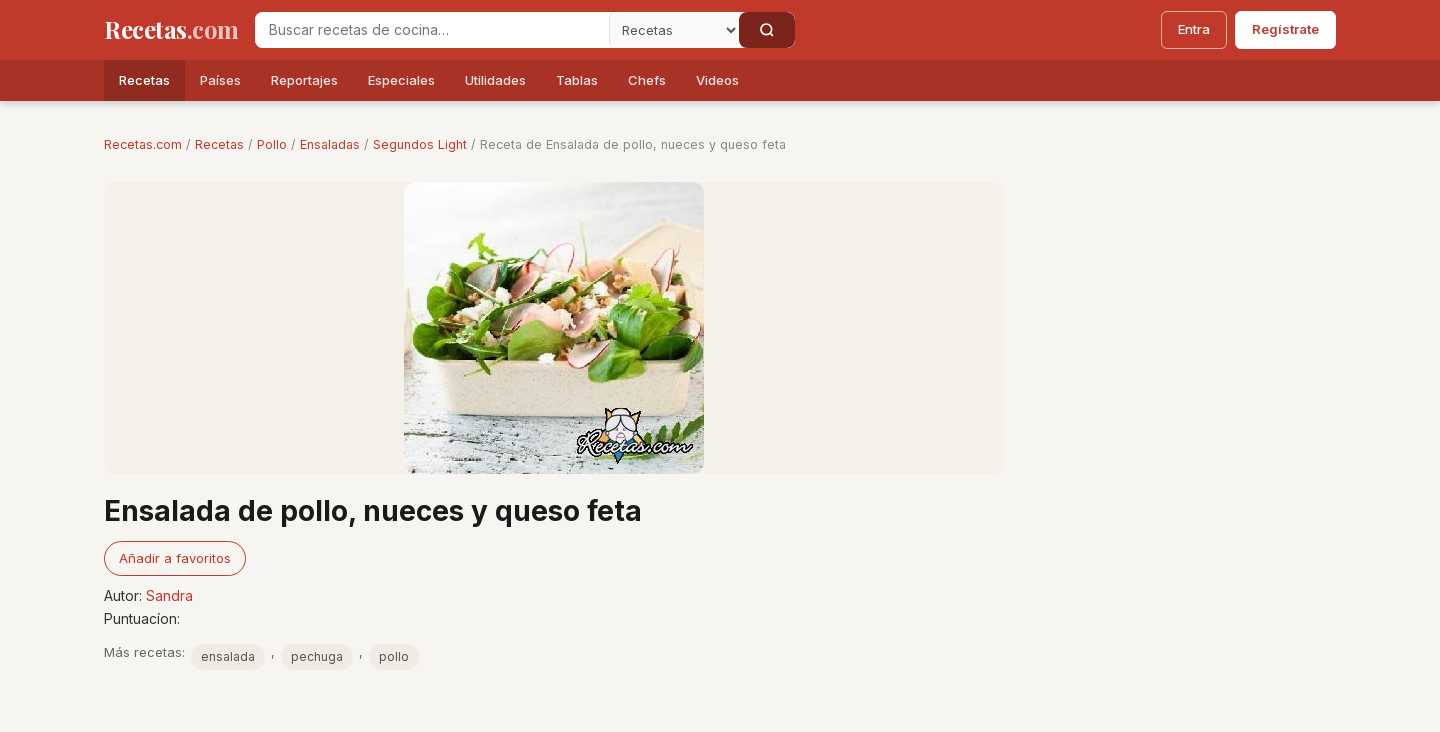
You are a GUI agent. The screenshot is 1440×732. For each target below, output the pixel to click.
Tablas (577, 80)
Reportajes (304, 80)
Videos (717, 80)
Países (220, 80)
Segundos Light (420, 144)
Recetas (144, 80)
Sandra (169, 595)
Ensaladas (330, 144)
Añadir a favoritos (175, 558)
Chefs (647, 80)
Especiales (401, 80)
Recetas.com (143, 144)
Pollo (272, 144)
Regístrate (1285, 29)
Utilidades (495, 80)
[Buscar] (767, 30)
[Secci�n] (674, 30)
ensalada (228, 656)
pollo (394, 656)
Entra (1194, 29)
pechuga (317, 656)
